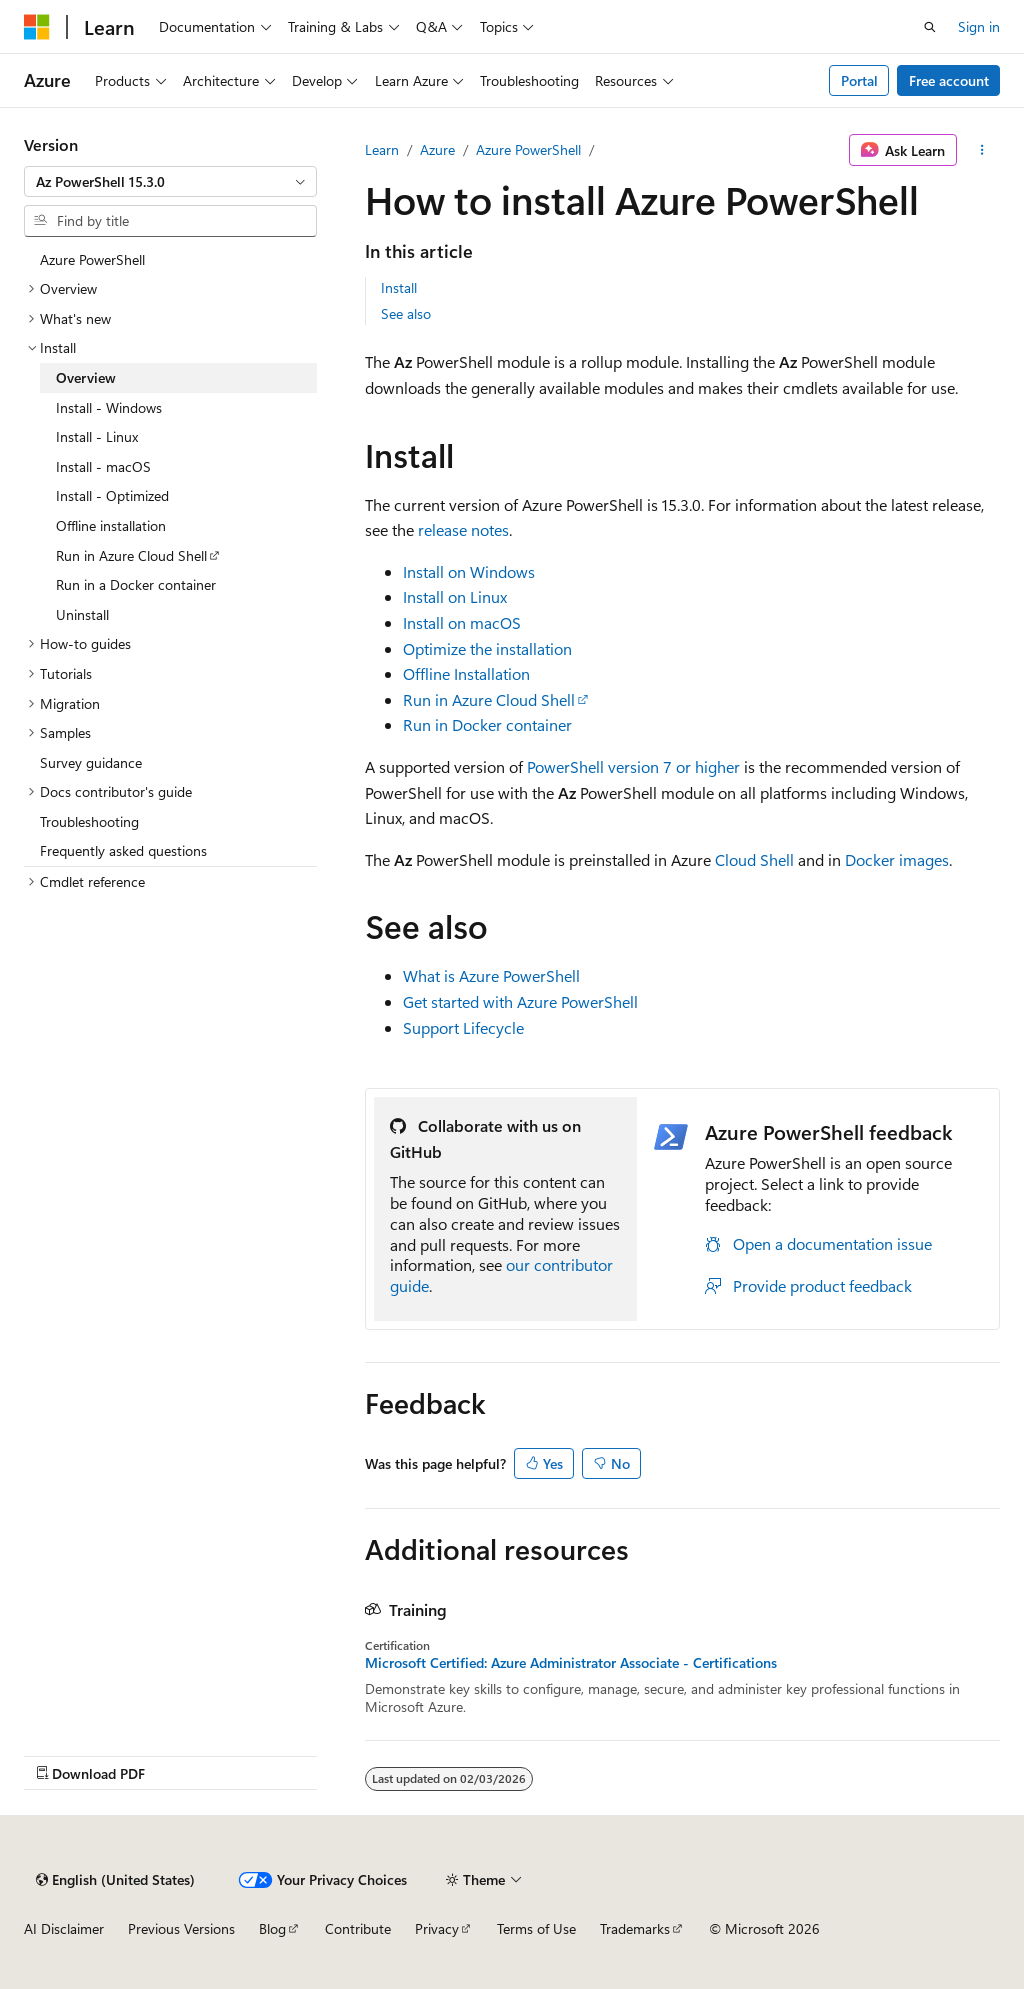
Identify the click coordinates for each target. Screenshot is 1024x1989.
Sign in (979, 26)
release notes (463, 529)
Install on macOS (462, 622)
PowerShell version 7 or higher (633, 766)
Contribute (358, 1928)
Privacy (437, 1928)
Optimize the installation (487, 648)
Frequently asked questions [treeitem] (123, 850)
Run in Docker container (487, 724)
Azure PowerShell (528, 149)
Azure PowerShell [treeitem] (92, 259)
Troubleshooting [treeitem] (89, 821)
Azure (437, 149)
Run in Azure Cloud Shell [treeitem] (131, 555)
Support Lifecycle (463, 1027)
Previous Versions (181, 1928)
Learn (382, 149)
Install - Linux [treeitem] (97, 436)
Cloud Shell (754, 859)
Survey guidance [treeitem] (91, 762)
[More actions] (982, 150)
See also (406, 313)
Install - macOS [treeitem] (103, 466)
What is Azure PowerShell (491, 975)
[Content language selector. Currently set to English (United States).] (115, 1880)
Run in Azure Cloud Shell (489, 699)
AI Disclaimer (64, 1928)
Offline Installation (466, 673)
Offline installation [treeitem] (111, 525)
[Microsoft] (37, 27)
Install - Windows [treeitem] (109, 407)
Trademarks (635, 1928)
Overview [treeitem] (86, 377)
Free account (949, 80)
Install (399, 287)
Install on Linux (455, 596)
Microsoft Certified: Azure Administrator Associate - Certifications (571, 1663)
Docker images (897, 859)
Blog (272, 1928)
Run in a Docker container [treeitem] (136, 584)
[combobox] (170, 182)
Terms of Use (536, 1928)
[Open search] (930, 27)
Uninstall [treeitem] (82, 614)
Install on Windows (469, 571)
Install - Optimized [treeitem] (112, 495)
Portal (859, 80)
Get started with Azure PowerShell (520, 1001)
